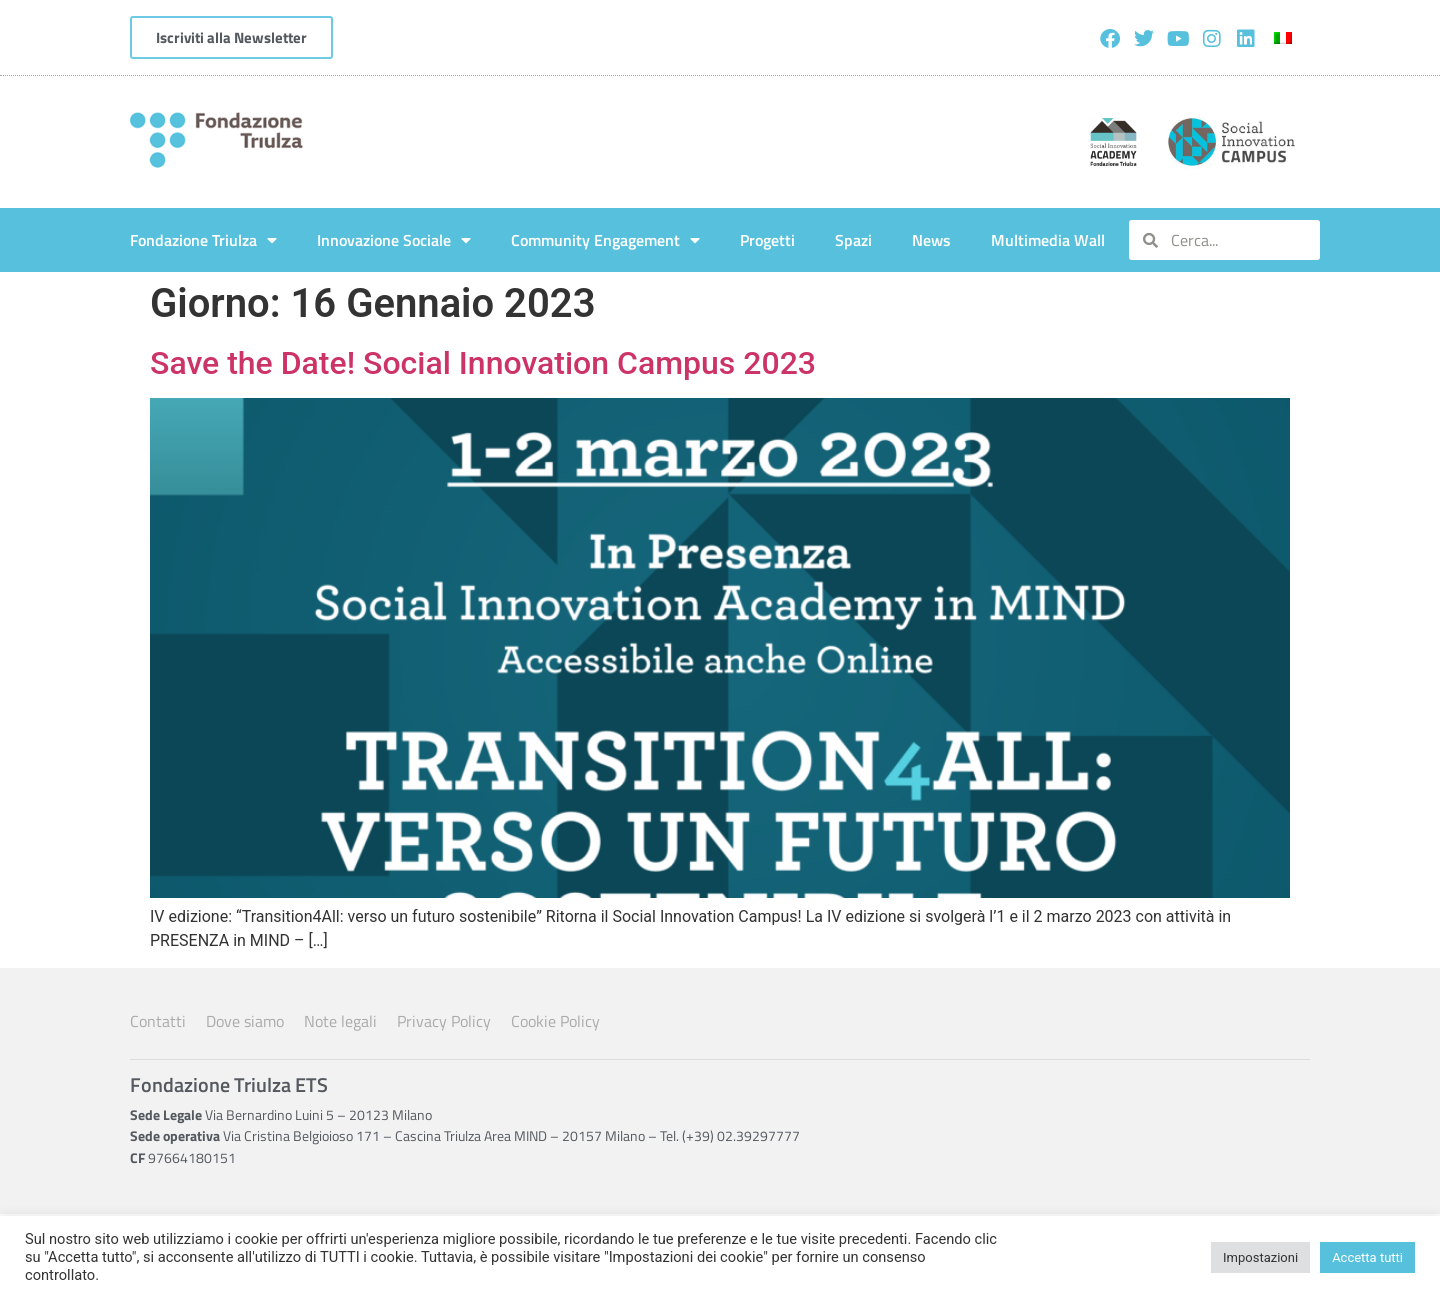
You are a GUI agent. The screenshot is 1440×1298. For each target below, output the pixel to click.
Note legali (340, 1021)
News (931, 240)
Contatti (158, 1021)
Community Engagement (605, 240)
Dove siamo (245, 1021)
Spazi (853, 240)
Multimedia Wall (1048, 240)
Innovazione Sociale (394, 240)
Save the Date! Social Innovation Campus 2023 (483, 363)
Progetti (767, 240)
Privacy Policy (444, 1021)
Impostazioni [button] (1260, 1257)
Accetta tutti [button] (1367, 1257)
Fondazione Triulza (203, 240)
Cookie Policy (555, 1021)
